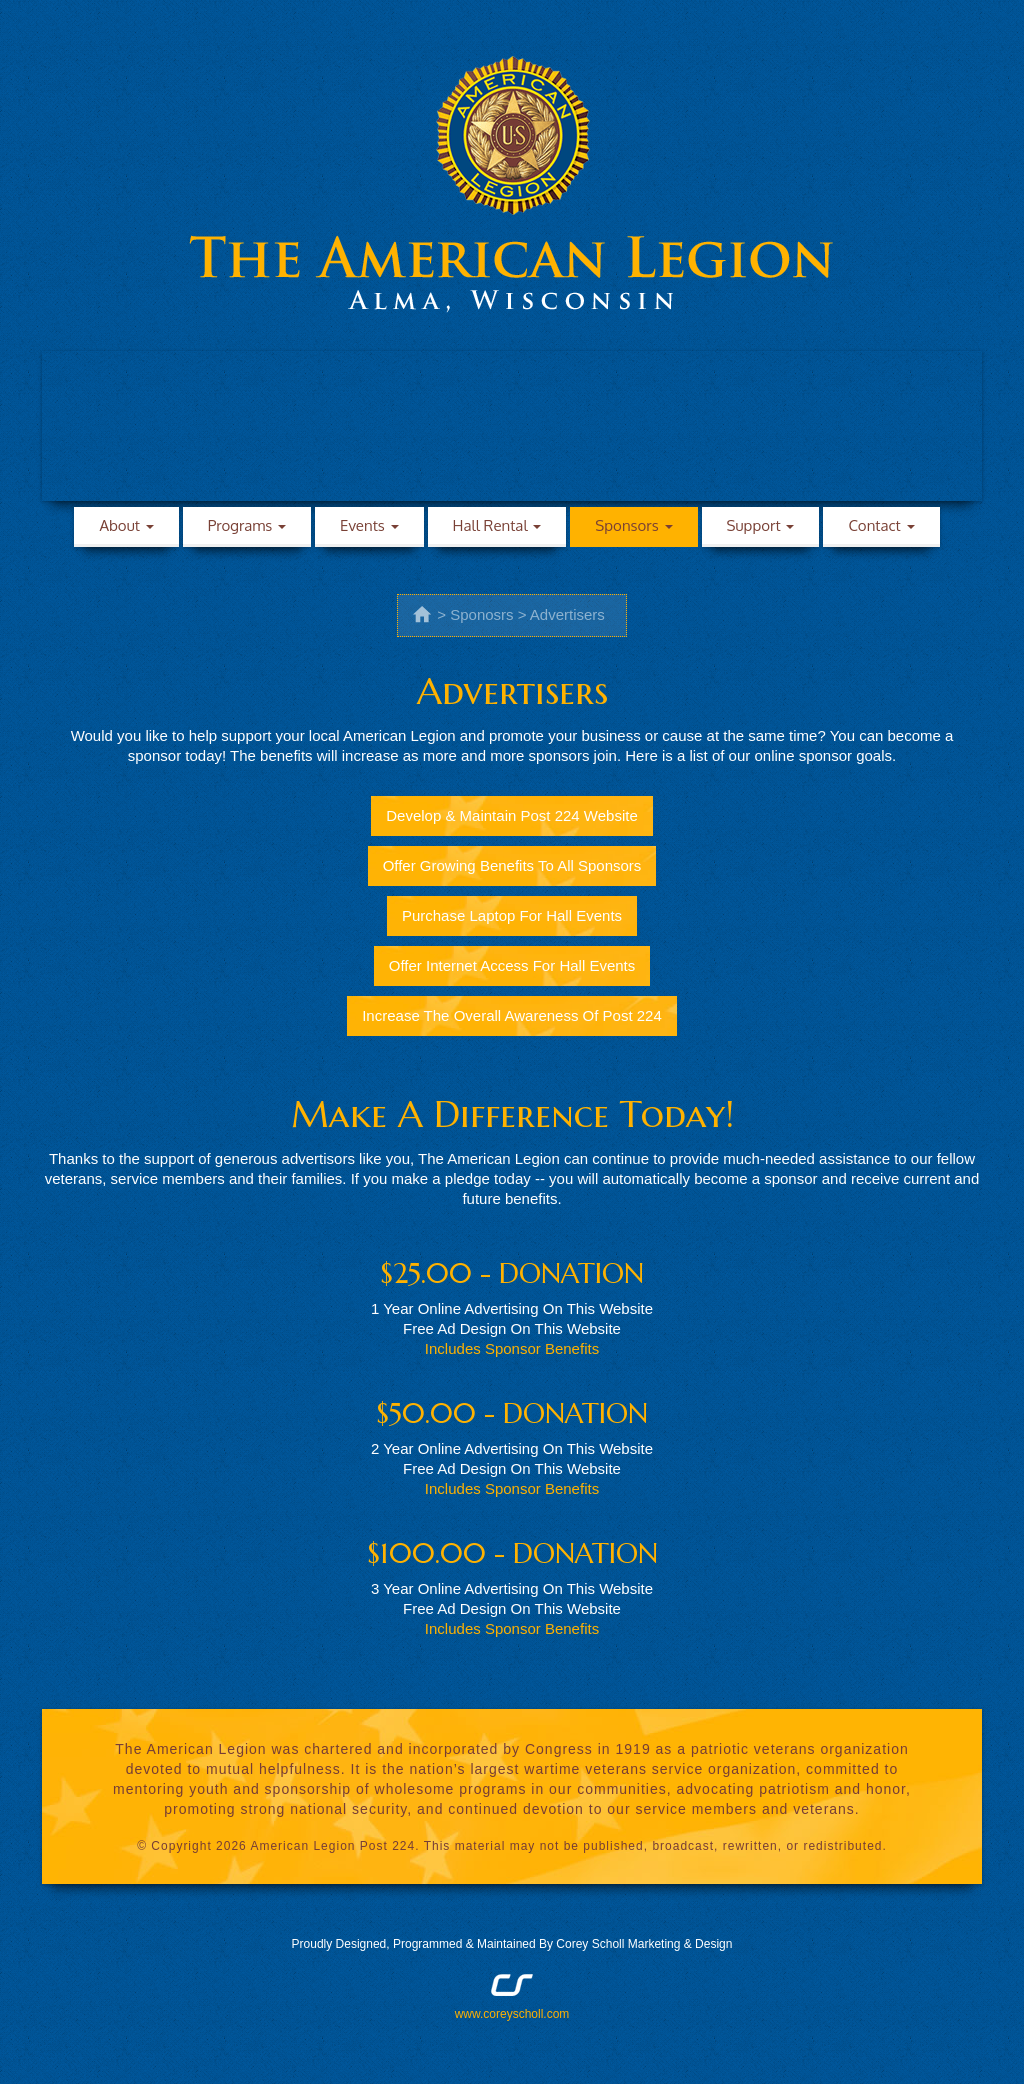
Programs (247, 525)
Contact (881, 525)
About (126, 525)
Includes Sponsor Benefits (512, 1348)
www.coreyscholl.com (512, 2014)
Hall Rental (497, 525)
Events (369, 525)
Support (761, 525)
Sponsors (633, 525)
